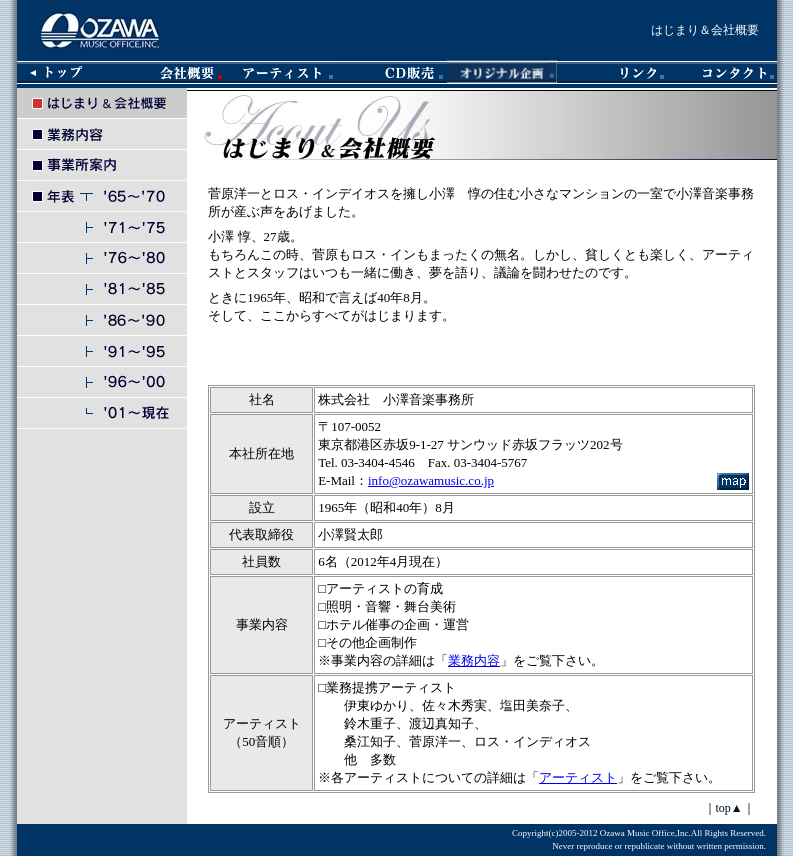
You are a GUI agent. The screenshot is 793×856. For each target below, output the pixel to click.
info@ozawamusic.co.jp (431, 480)
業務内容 (474, 660)
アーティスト (578, 777)
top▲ (729, 808)
